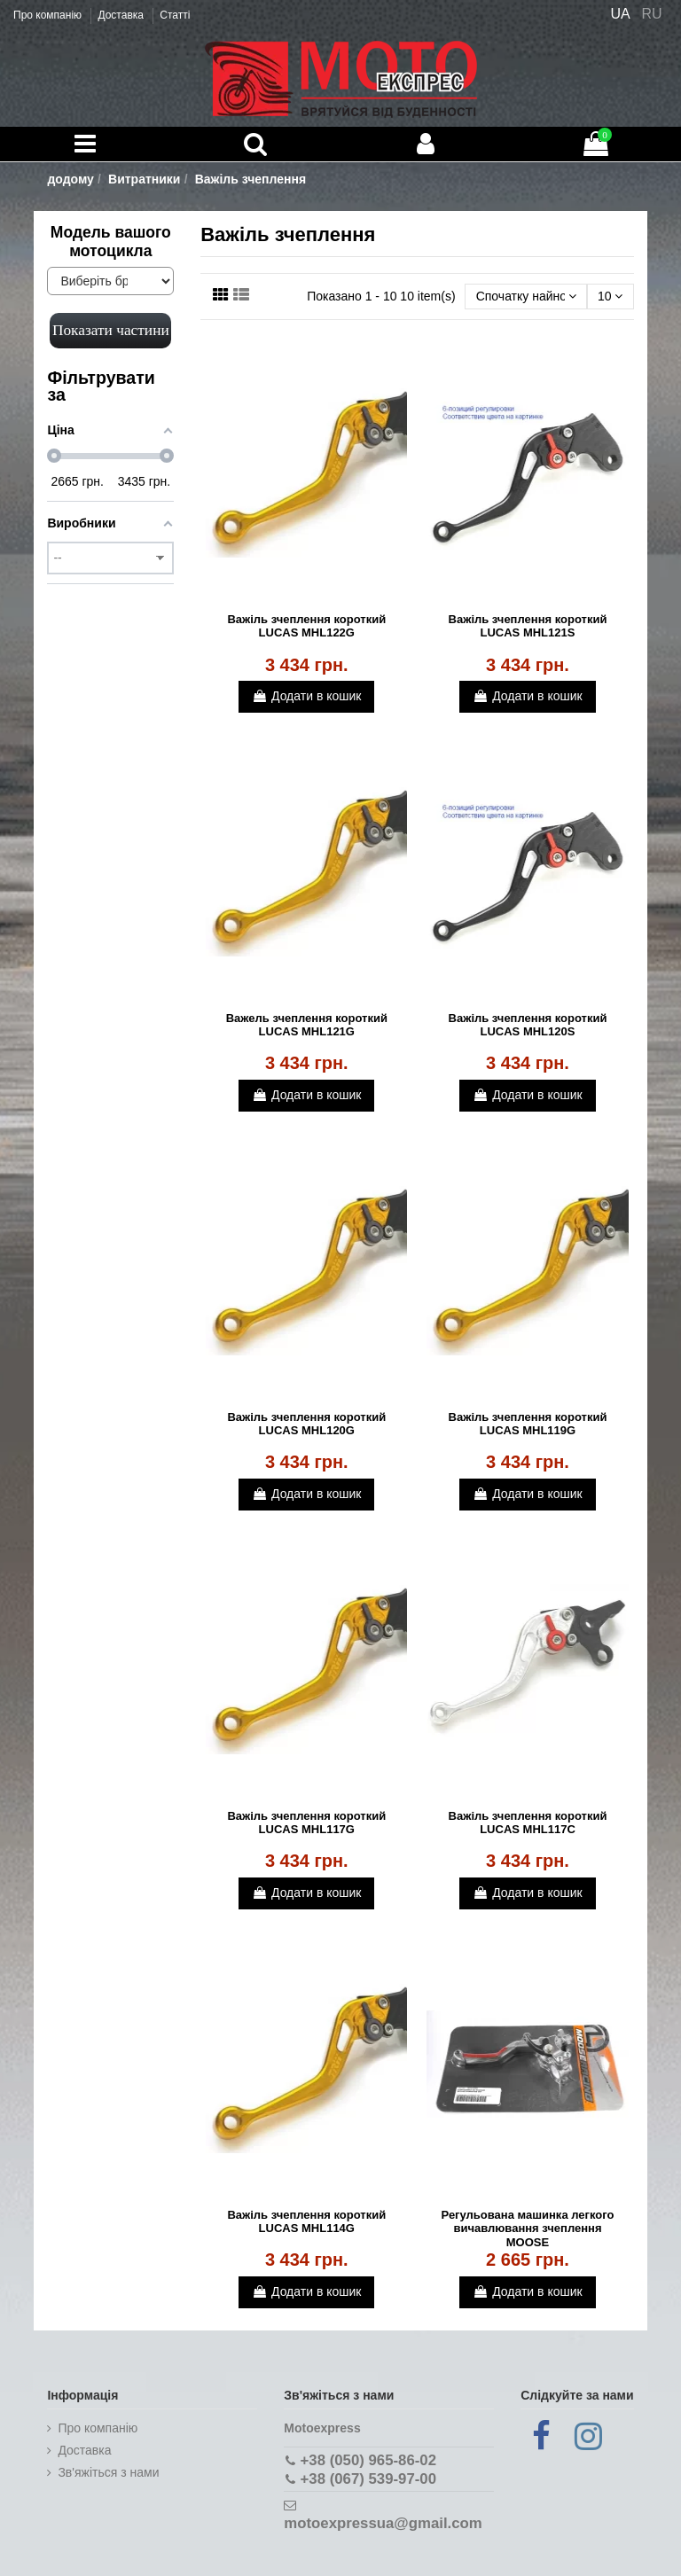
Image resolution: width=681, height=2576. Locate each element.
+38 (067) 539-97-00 (368, 2479)
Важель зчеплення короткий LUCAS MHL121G (306, 1025)
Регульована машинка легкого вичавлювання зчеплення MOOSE (528, 2228)
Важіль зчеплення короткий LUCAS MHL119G (528, 1424)
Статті (175, 15)
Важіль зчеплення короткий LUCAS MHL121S (528, 626)
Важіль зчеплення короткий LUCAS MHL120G (306, 1424)
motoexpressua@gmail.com (382, 2523)
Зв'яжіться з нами (108, 2472)
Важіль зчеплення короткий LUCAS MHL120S (528, 1025)
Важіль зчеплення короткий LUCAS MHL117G (306, 1823)
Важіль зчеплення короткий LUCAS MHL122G (306, 626)
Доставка (122, 15)
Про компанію (48, 15)
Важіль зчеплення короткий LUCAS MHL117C (528, 1823)
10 (610, 296)
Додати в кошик (306, 696)
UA (620, 13)
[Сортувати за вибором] (525, 296)
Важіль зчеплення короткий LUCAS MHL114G (306, 2222)
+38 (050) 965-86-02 (368, 2460)
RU (652, 13)
